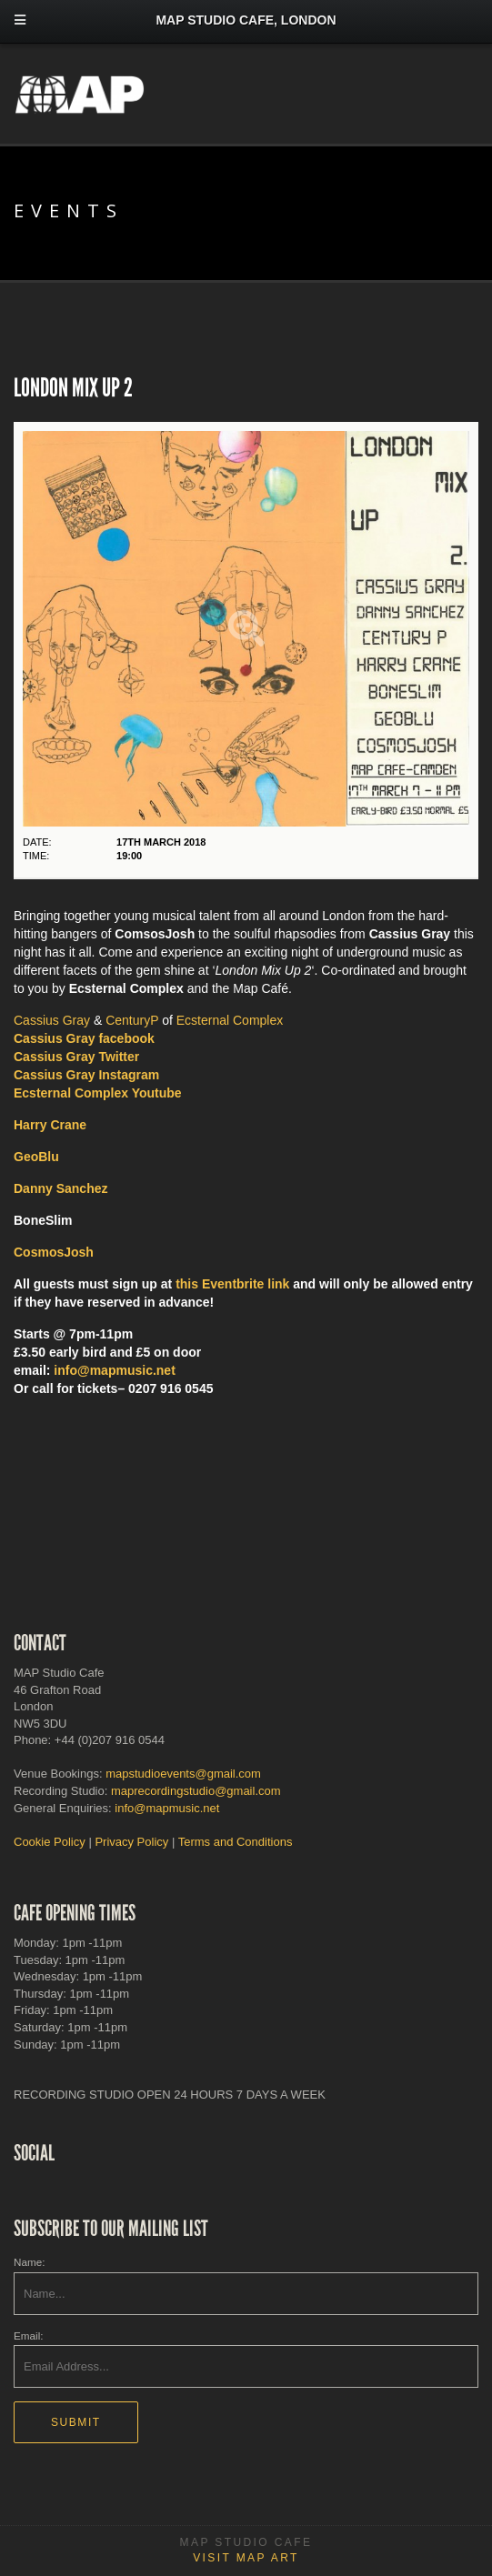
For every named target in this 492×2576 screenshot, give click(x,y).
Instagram (86, 1074)
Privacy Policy (131, 1842)
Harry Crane (50, 1125)
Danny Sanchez (60, 1188)
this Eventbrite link (232, 1284)
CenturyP (131, 1020)
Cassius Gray (52, 1020)
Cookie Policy (49, 1842)
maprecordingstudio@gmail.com (196, 1791)
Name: (29, 2262)
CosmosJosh (54, 1252)
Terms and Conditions (235, 1842)
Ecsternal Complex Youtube (98, 1093)
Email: (28, 2335)
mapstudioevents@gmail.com (183, 1773)
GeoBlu (36, 1156)
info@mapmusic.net (114, 1370)
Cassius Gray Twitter (76, 1056)
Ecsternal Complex (230, 1020)
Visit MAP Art (246, 2557)
